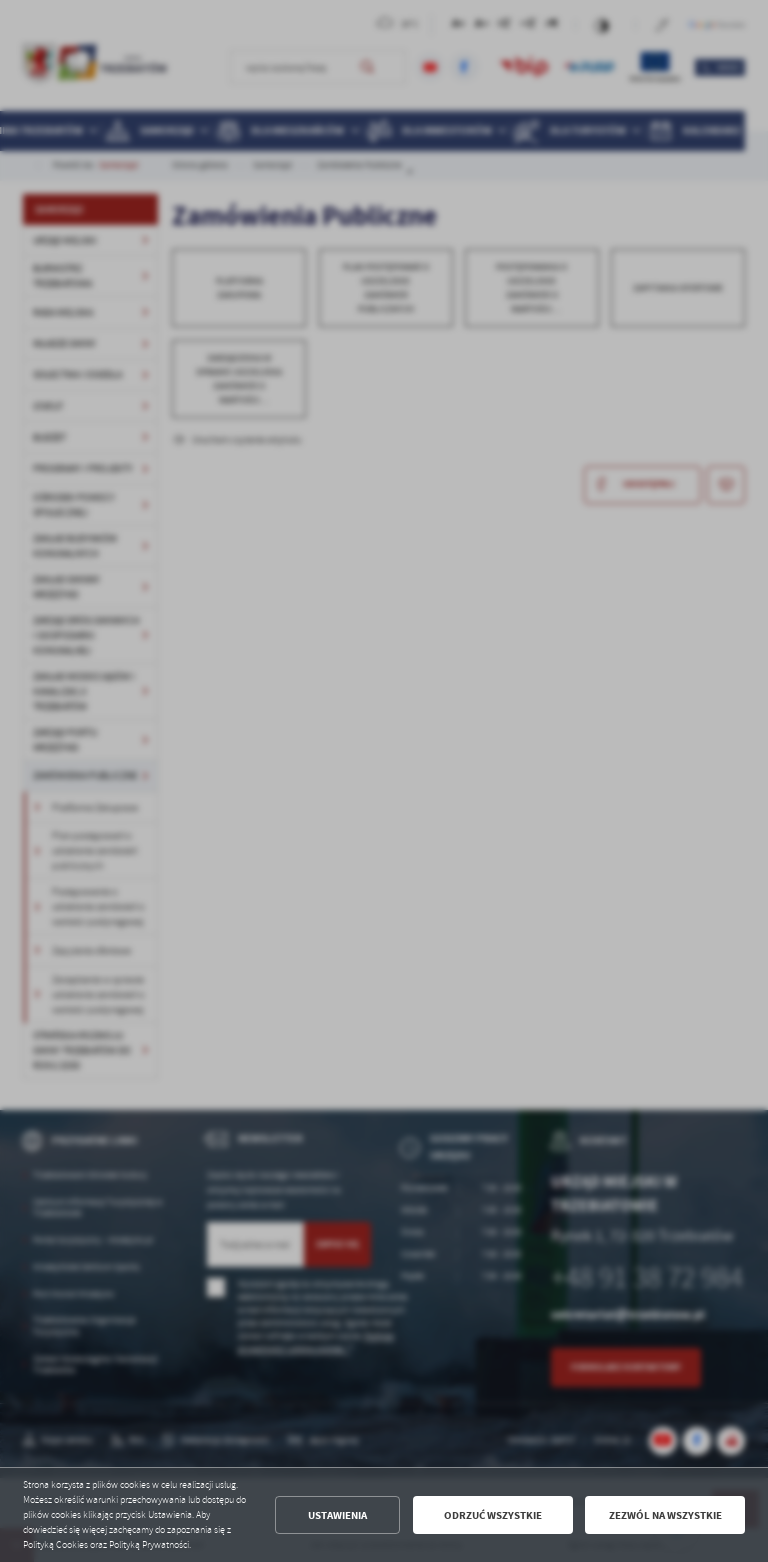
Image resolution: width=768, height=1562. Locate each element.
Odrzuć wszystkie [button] (493, 1515)
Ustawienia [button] (337, 1515)
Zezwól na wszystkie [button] (665, 1515)
